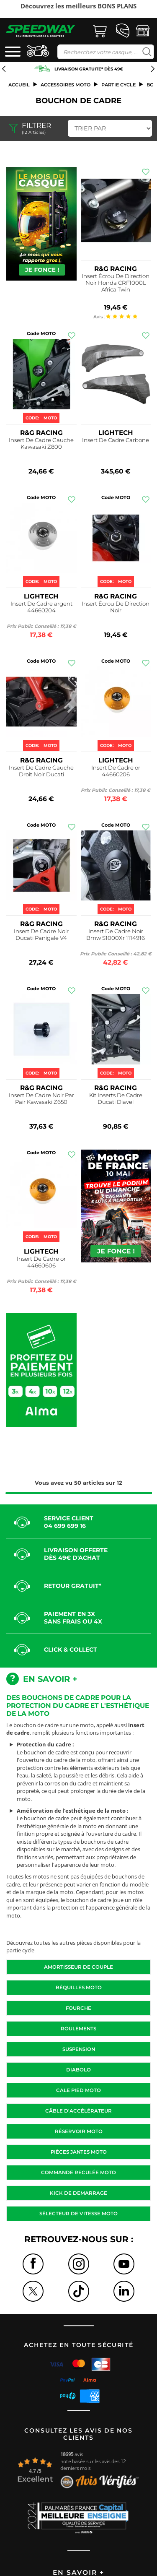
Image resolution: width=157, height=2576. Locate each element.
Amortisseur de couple (78, 1967)
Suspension (78, 2049)
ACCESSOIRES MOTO (65, 85)
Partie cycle (118, 85)
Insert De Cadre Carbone (115, 440)
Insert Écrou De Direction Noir (115, 607)
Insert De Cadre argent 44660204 (41, 607)
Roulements (78, 2029)
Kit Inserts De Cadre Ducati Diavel (115, 1098)
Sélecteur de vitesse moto (78, 2214)
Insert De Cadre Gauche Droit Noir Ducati (41, 771)
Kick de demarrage (78, 2193)
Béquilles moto (79, 1988)
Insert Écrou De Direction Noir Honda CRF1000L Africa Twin (115, 283)
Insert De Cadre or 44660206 (115, 771)
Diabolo (78, 2070)
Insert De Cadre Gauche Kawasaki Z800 (41, 443)
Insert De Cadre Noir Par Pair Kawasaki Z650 (41, 1098)
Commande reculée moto (78, 2172)
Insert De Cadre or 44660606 (41, 1262)
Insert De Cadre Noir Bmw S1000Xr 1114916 (115, 934)
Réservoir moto (79, 2131)
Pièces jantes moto (79, 2152)
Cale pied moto (78, 2090)
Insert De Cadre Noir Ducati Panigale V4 (41, 934)
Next (153, 12)
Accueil (19, 85)
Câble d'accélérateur (78, 2111)
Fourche (78, 2008)
